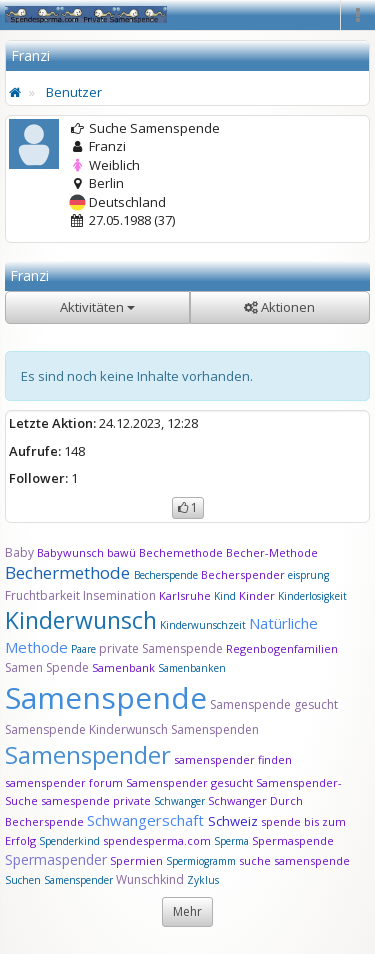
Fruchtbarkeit (44, 595)
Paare (85, 649)
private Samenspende (161, 648)
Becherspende (166, 575)
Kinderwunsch (81, 620)
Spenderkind (69, 841)
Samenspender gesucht (189, 782)
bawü (121, 552)
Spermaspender (56, 859)
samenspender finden (233, 759)
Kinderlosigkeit (312, 596)
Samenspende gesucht (274, 704)
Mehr (187, 911)
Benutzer (74, 92)
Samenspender (88, 754)
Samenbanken (192, 668)
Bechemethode (181, 552)
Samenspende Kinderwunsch (86, 729)
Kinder (257, 595)
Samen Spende (47, 667)
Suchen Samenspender (59, 880)
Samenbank (123, 667)
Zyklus (203, 880)
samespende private (96, 800)
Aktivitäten (97, 307)
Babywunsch (70, 552)
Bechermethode (69, 572)
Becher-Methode (272, 552)
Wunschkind (150, 879)
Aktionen (279, 307)
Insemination (119, 595)
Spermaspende (293, 840)
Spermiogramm (201, 861)
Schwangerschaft (147, 820)
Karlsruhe (185, 595)
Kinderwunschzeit (203, 625)
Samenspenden (215, 729)
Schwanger (179, 801)
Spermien (136, 860)
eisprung (308, 575)
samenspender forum (64, 782)
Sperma (231, 841)
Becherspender (244, 574)
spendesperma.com (157, 840)
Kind (226, 596)
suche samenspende (294, 860)
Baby (19, 552)
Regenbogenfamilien (282, 648)
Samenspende (106, 697)
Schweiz (233, 821)
